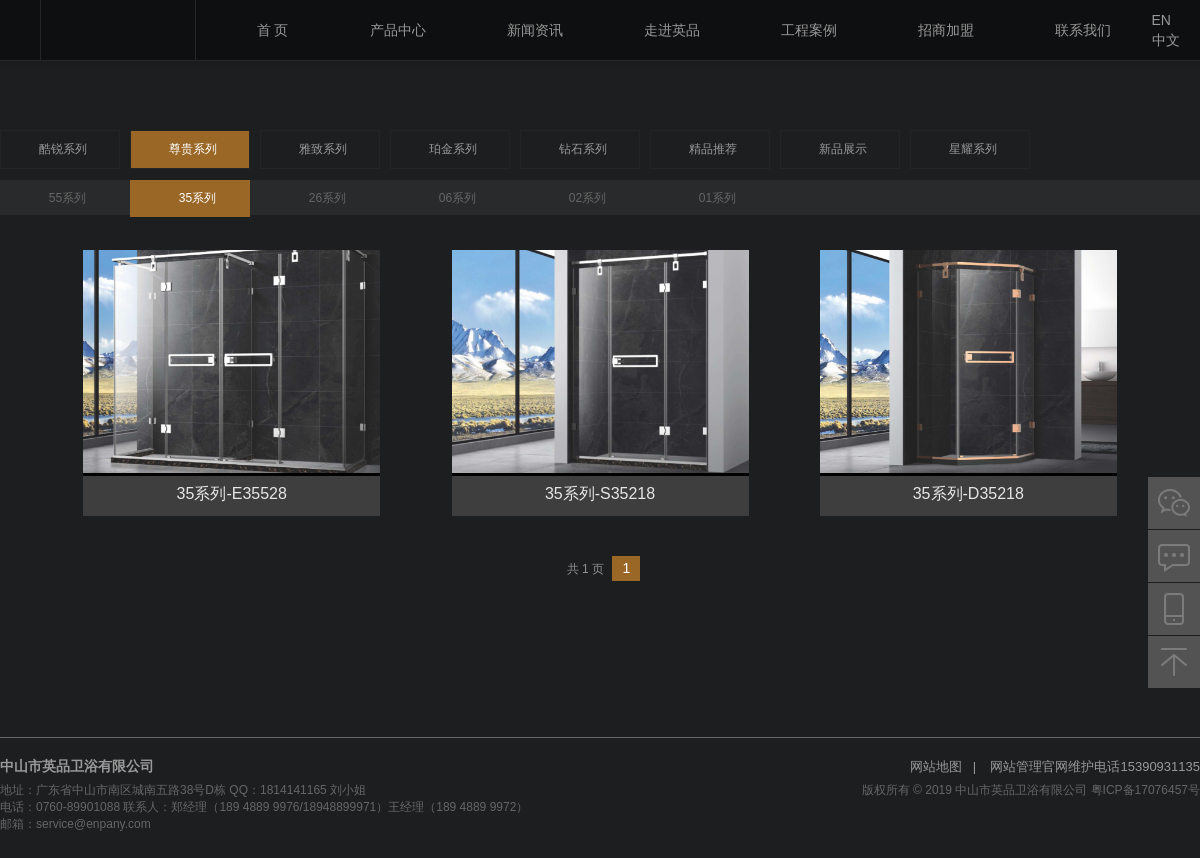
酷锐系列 (63, 149)
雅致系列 (323, 149)
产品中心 (398, 30)
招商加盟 (946, 30)
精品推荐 (713, 149)
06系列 (457, 198)
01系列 (717, 198)
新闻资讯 (535, 30)
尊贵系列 (193, 149)
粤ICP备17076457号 (1145, 790)
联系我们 (1083, 30)
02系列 (587, 198)
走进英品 (672, 30)
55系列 (67, 198)
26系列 (327, 198)
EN (1161, 20)
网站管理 (1016, 766)
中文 (1166, 40)
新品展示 (843, 149)
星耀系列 (973, 149)
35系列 (197, 198)
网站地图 (936, 766)
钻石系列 (583, 149)
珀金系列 (453, 149)
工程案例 (809, 30)
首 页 (273, 30)
